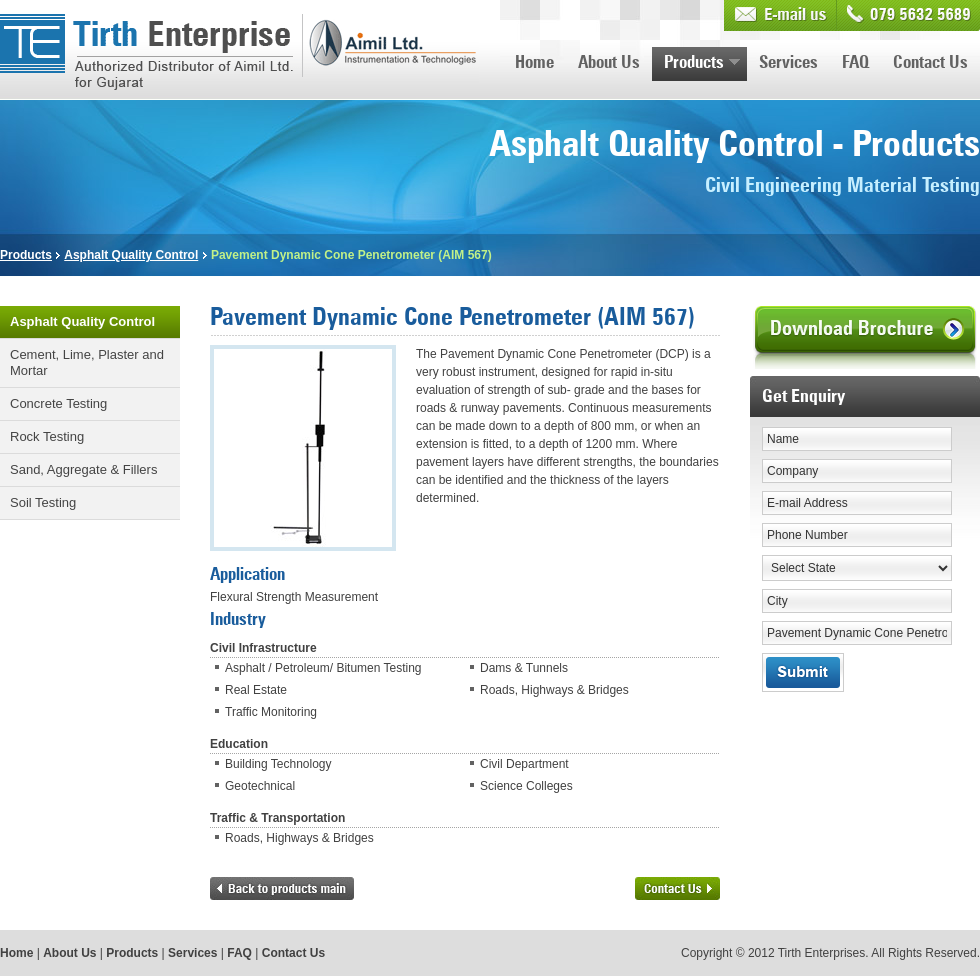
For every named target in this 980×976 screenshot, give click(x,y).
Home (534, 63)
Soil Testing (43, 502)
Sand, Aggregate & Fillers (83, 469)
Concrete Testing (58, 403)
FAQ (855, 63)
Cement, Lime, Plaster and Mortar (87, 362)
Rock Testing (47, 436)
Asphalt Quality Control (131, 255)
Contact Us (930, 63)
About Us (609, 63)
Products (702, 63)
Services (788, 63)
